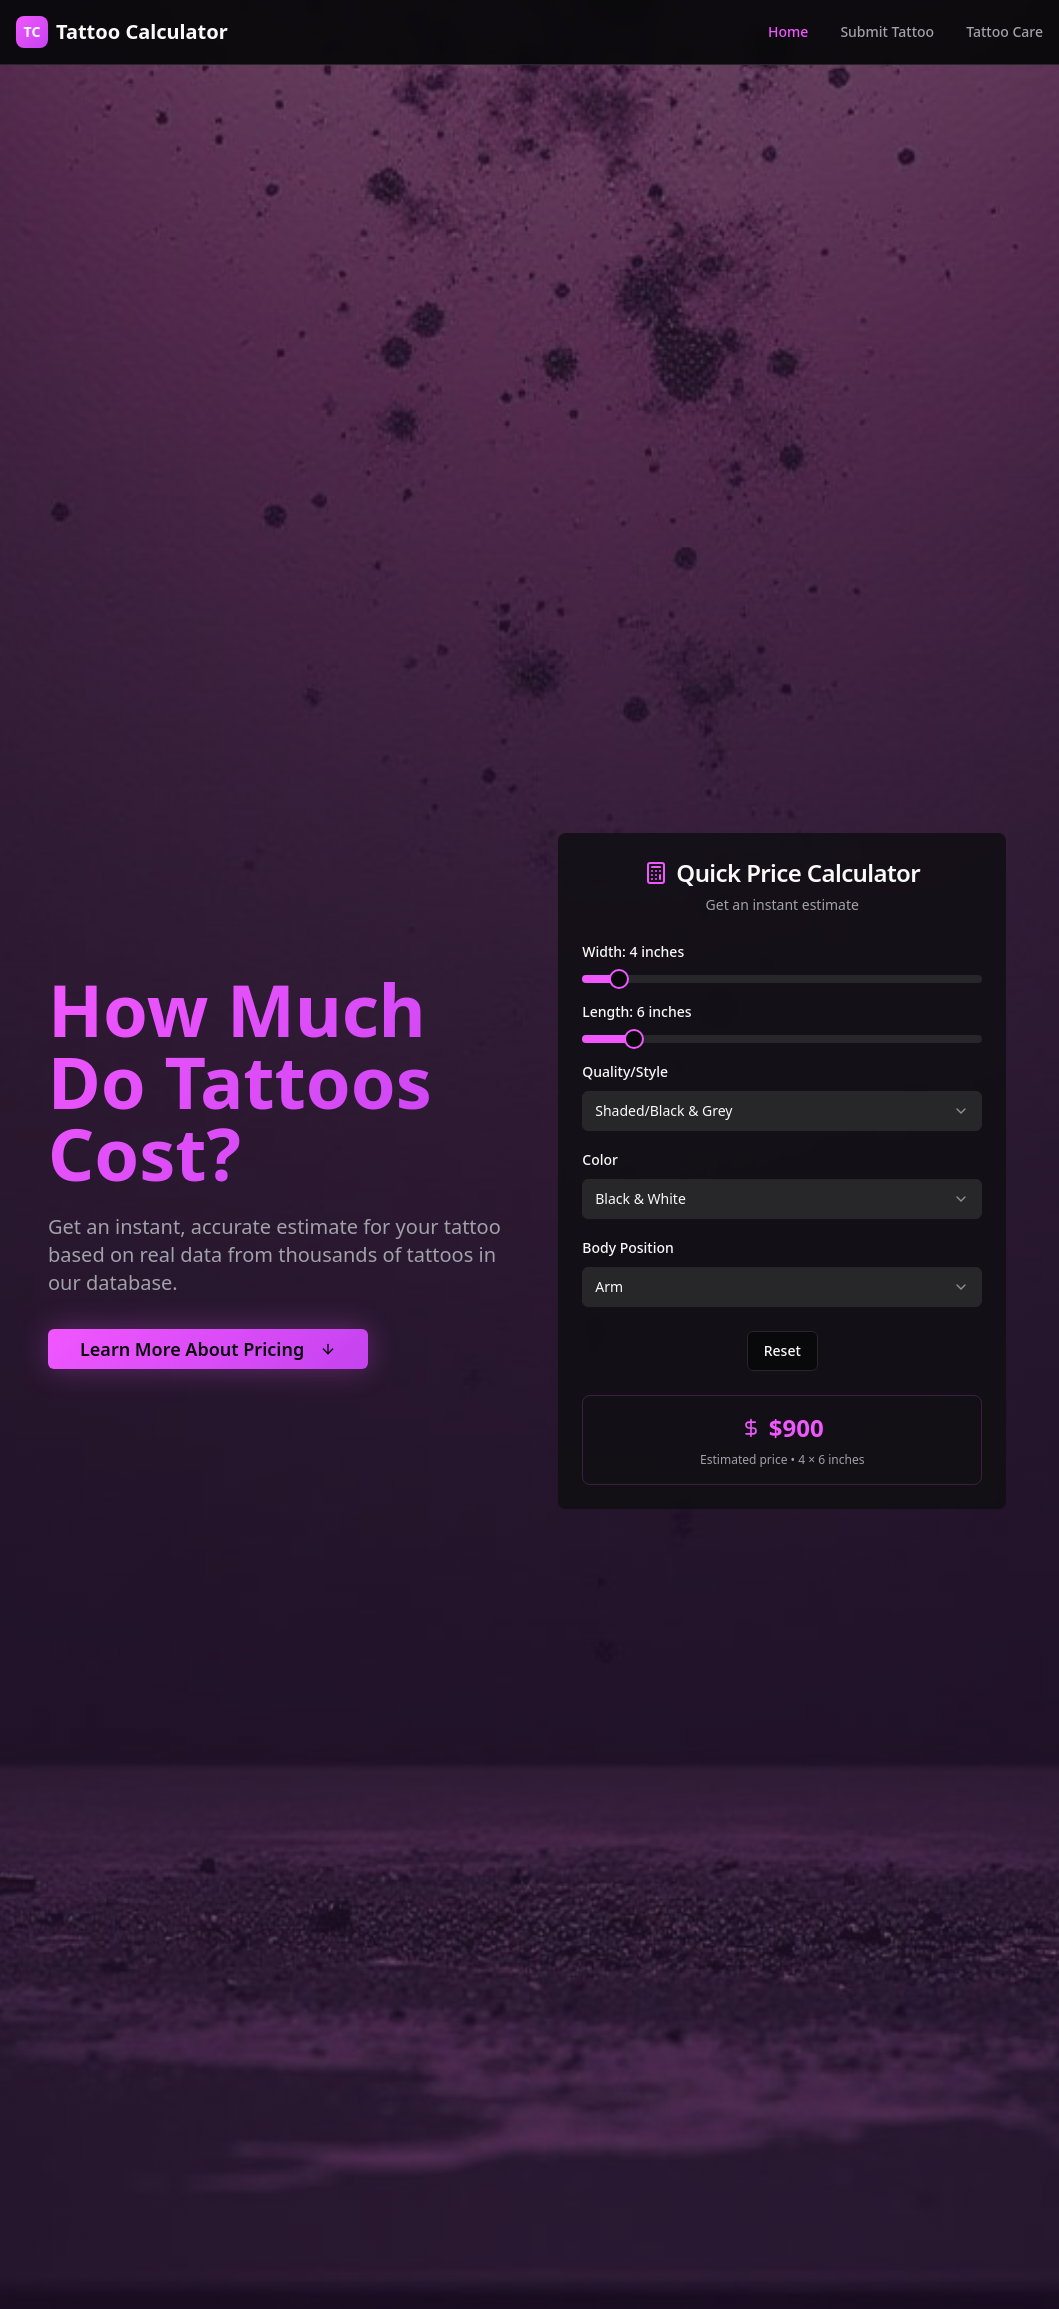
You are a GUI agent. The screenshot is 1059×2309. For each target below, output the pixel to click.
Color (600, 1161)
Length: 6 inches (636, 1013)
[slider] (619, 981)
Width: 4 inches (633, 953)
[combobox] (782, 1113)
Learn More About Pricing (208, 1349)
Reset (782, 1352)
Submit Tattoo (887, 31)
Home (788, 31)
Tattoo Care (1004, 31)
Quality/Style (625, 1073)
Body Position (628, 1249)
